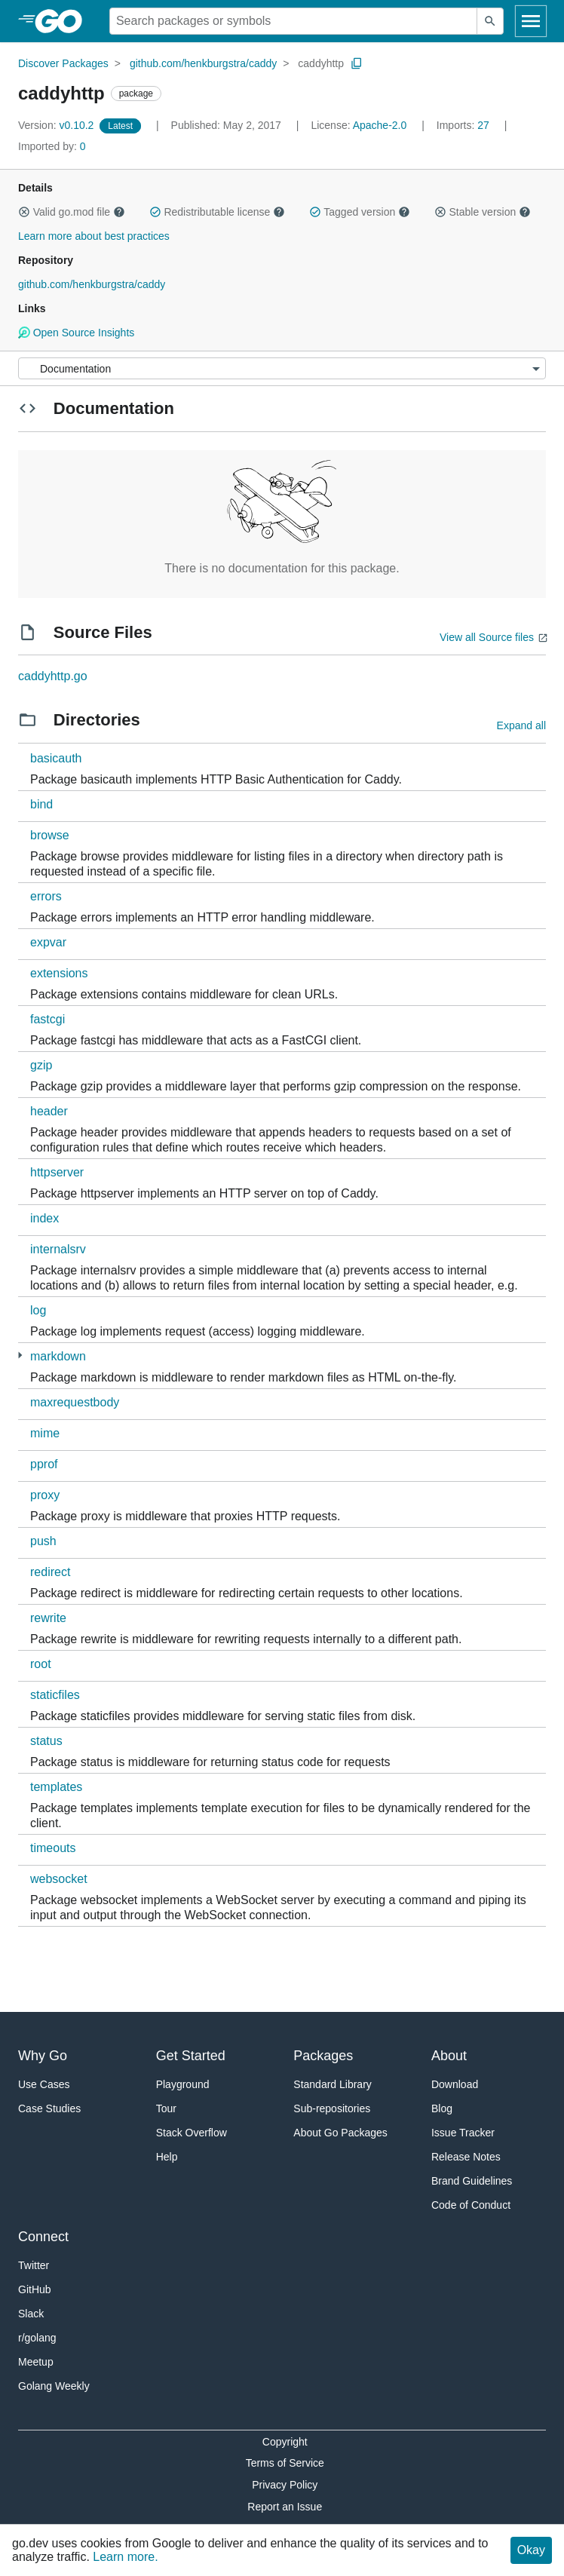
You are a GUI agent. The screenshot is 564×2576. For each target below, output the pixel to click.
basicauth (56, 758)
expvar (48, 942)
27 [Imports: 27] (464, 125)
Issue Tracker (463, 2133)
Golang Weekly (54, 2386)
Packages (323, 2055)
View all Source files (487, 637)
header (49, 1111)
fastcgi (47, 1019)
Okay (531, 2550)
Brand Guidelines (471, 2181)
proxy (45, 1495)
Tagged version (359, 212)
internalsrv (58, 1249)
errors (46, 896)
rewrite (48, 1618)
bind (41, 804)
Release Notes (466, 2157)
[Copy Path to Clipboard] (356, 63)
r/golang (37, 2338)
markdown (58, 1356)
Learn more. (125, 2556)
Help (167, 2157)
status (46, 1740)
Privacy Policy (284, 2485)
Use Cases (43, 2084)
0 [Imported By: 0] (52, 146)
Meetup (36, 2362)
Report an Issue (284, 2507)
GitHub (34, 2289)
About (449, 2055)
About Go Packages (340, 2133)
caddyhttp (321, 63)
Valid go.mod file (71, 212)
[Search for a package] (293, 21)
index (44, 1218)
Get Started (190, 2055)
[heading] (63, 21)
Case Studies (49, 2108)
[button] (24, 212)
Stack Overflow (191, 2133)
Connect (43, 2236)
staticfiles (55, 1694)
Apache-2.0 (380, 125)
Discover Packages (63, 63)
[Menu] (282, 368)
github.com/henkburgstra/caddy (203, 63)
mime (45, 1433)
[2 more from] (20, 1355)
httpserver (57, 1172)
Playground (183, 2084)
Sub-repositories (331, 2108)
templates (56, 1786)
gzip (41, 1065)
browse (49, 835)
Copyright (285, 2442)
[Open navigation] (531, 21)
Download (454, 2084)
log (38, 1310)
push (43, 1541)
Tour (166, 2108)
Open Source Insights (76, 333)
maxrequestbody (74, 1402)
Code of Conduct (470, 2205)
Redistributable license (217, 212)
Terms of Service (285, 2463)
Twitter (33, 2265)
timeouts (52, 1848)
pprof (43, 1464)
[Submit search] (490, 21)
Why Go (42, 2055)
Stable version (482, 212)
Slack (31, 2314)
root (40, 1664)
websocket (58, 1878)
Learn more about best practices (94, 236)
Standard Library (332, 2084)
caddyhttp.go (52, 676)
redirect (50, 1572)
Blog (441, 2108)
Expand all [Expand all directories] (521, 725)
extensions (59, 973)
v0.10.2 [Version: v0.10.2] (57, 125)
